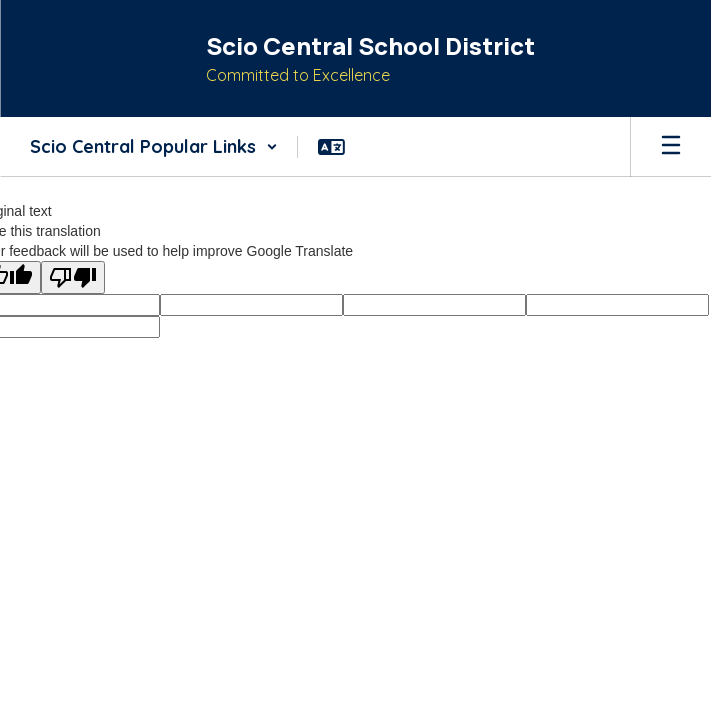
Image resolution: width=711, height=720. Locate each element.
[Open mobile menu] (671, 147)
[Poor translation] (73, 277)
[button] (154, 147)
